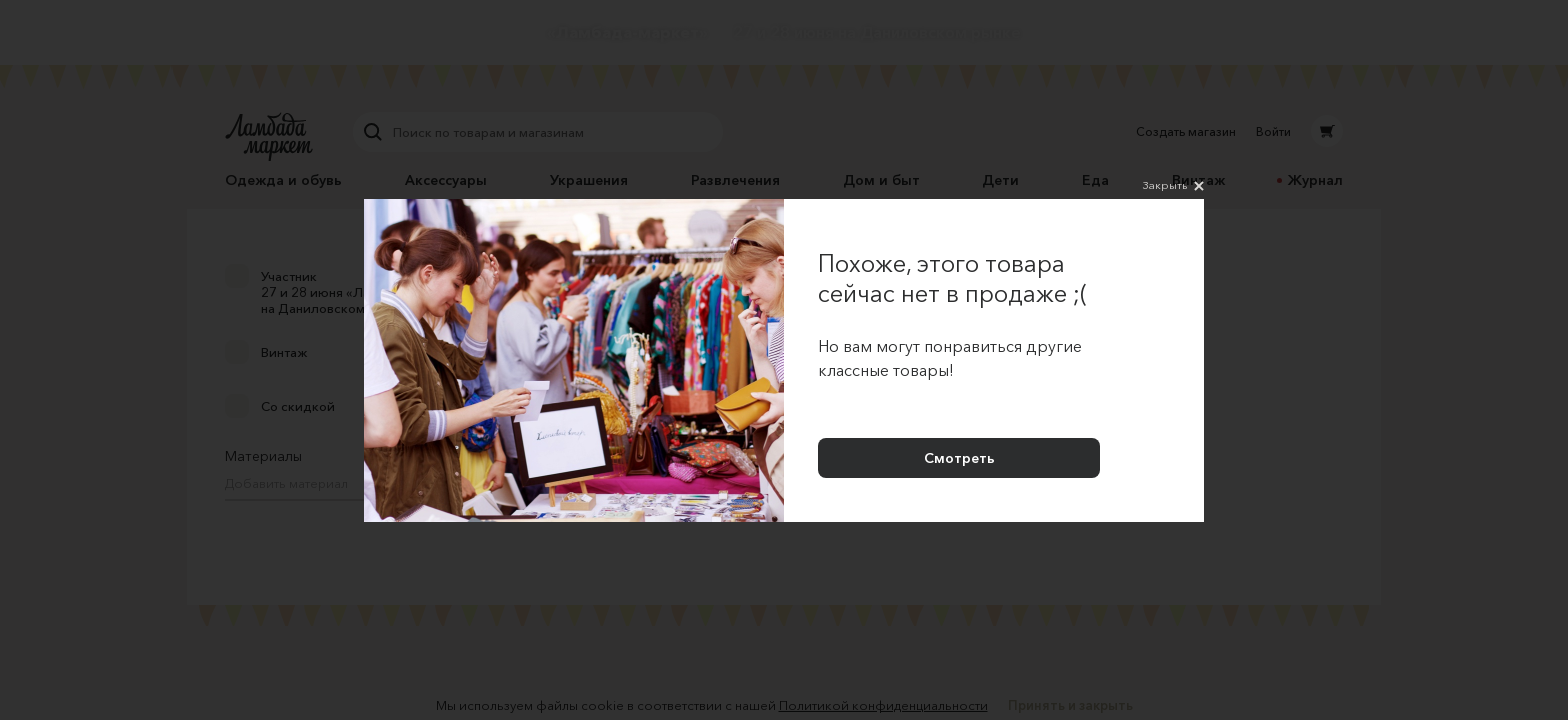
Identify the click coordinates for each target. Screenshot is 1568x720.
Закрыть (1173, 186)
